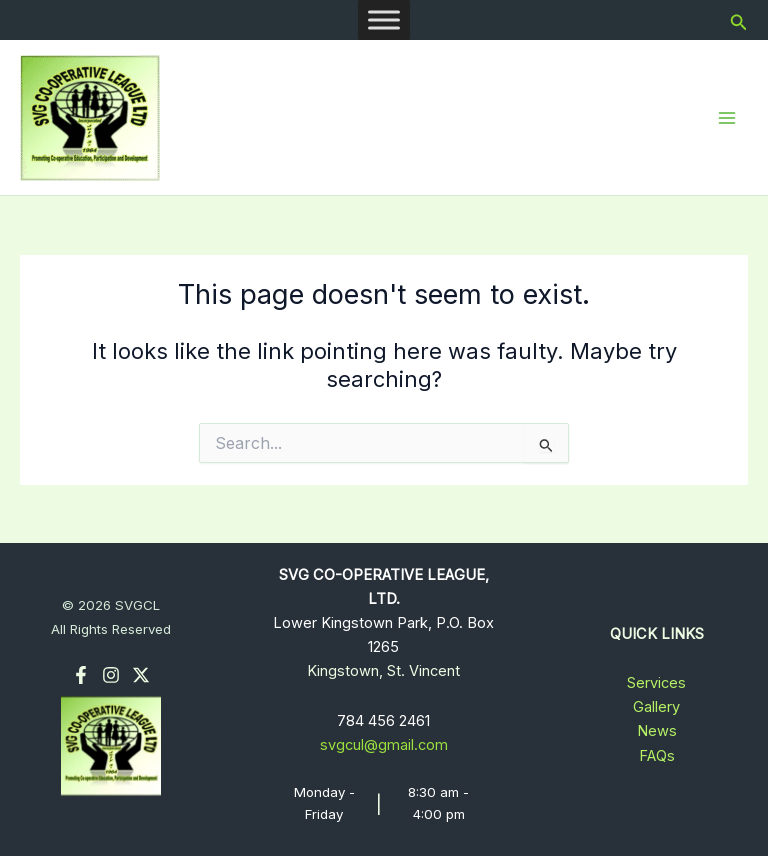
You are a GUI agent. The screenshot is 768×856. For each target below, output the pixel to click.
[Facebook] (81, 675)
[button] (739, 20)
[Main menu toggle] (727, 118)
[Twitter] (141, 675)
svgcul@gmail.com (384, 745)
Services (656, 683)
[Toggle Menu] (384, 19)
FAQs (657, 756)
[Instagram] (111, 675)
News (657, 731)
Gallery (656, 707)
